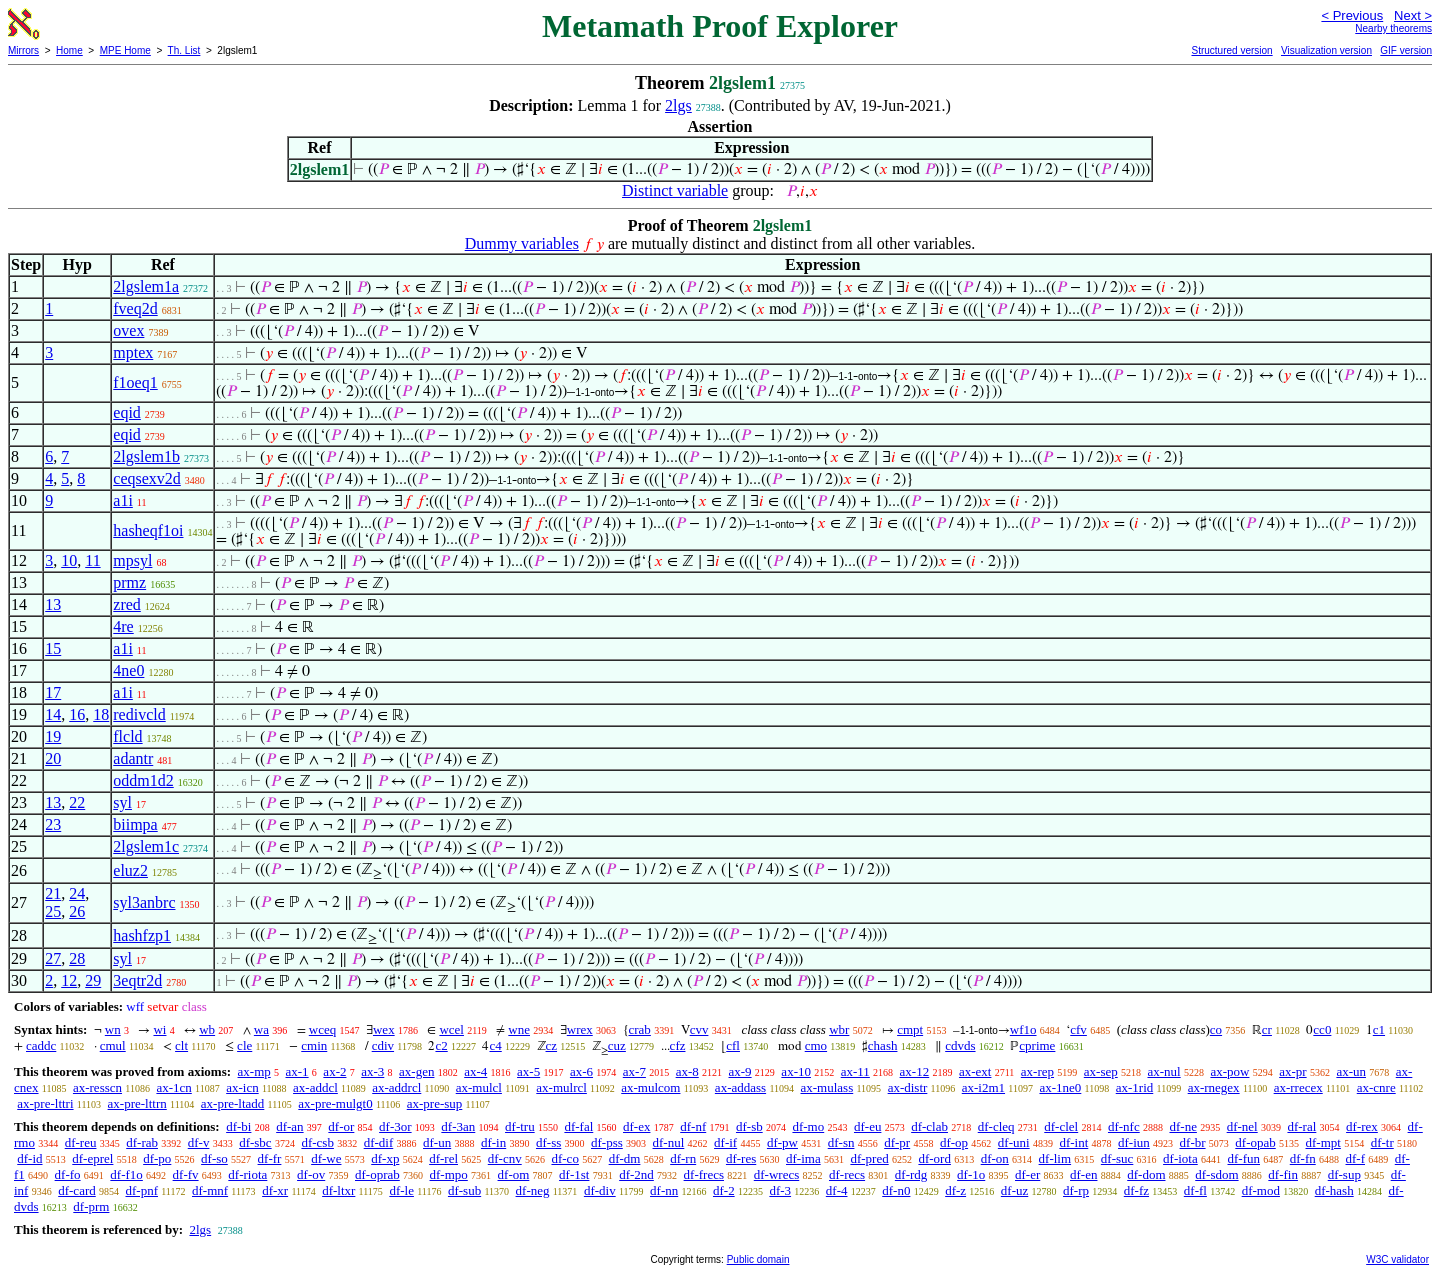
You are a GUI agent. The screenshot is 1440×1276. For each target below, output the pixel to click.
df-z (955, 1190)
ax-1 (297, 1071)
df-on (995, 1158)
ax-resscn (97, 1087)
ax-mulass (827, 1087)
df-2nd (636, 1174)
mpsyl (132, 560)
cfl (733, 1045)
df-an (289, 1126)
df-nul (669, 1142)
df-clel (1061, 1126)
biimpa (135, 824)
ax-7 (634, 1071)
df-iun (1134, 1142)
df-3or (395, 1126)
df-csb (317, 1142)
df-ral (1301, 1126)
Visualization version (1326, 50)
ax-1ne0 (1060, 1087)
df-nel (1242, 1126)
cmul (113, 1045)
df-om (514, 1174)
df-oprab (377, 1174)
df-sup (1344, 1174)
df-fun (1244, 1158)
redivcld (139, 714)
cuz (617, 1045)
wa (261, 1029)
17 (53, 692)
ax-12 (915, 1071)
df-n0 (896, 1190)
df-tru (520, 1126)
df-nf (693, 1126)
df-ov (311, 1174)
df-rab (142, 1142)
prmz (129, 582)
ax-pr (1292, 1071)
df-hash (1334, 1190)
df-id (29, 1158)
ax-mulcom (650, 1087)
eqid (127, 412)
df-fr (270, 1158)
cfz (678, 1045)
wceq (322, 1029)
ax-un (1351, 1071)
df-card (77, 1190)
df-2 (724, 1190)
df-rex (1362, 1126)
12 (69, 980)
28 (77, 958)
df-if (725, 1142)
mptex (133, 352)
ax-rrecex (1298, 1087)
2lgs (678, 105)
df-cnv (505, 1158)
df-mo (808, 1126)
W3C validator (1397, 1259)
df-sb (749, 1126)
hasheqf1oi (148, 530)
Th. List (184, 50)
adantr (133, 758)
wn (113, 1029)
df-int (1073, 1142)
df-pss (607, 1142)
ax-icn (242, 1087)
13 (53, 604)
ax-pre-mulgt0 (335, 1103)
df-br (1193, 1142)
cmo (816, 1045)
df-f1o (126, 1174)
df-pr (897, 1142)
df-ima (803, 1158)
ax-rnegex (1214, 1087)
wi (159, 1029)
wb (207, 1029)
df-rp (1076, 1190)
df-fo (68, 1174)
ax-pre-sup (435, 1103)
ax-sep (1101, 1071)
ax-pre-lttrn (137, 1103)
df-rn (683, 1158)
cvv (699, 1029)
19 (53, 736)
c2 (441, 1045)
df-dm (625, 1158)
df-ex (636, 1126)
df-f (1356, 1158)
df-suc (1117, 1158)
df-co (564, 1158)
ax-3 (372, 1071)
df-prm (91, 1206)
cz (552, 1045)
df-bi (238, 1126)
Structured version (1231, 50)
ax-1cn (173, 1087)
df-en (1083, 1174)
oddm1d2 (143, 780)
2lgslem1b (146, 456)
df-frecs (704, 1174)
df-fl (1195, 1190)
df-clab (929, 1126)
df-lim (1055, 1158)
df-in (493, 1142)
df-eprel (92, 1158)
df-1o (971, 1174)
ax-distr (908, 1087)
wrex (580, 1029)
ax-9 (740, 1071)
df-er (1027, 1174)
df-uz (1014, 1190)
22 (77, 802)
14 (53, 714)
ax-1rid (1135, 1087)
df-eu (867, 1126)
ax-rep (1037, 1071)
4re (123, 626)
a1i (123, 500)
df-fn (1303, 1158)
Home (69, 50)
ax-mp (254, 1071)
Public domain (758, 1259)
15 (53, 648)
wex (384, 1029)
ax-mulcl (479, 1087)
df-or (341, 1126)
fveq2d (135, 308)
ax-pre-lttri (45, 1103)
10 (69, 560)
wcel (451, 1029)
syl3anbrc (144, 902)
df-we (326, 1158)
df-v (199, 1142)
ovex (128, 330)
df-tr (1382, 1142)
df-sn (841, 1142)
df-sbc (255, 1142)
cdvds (960, 1045)
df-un (437, 1142)
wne (519, 1029)
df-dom (1146, 1174)
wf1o (1023, 1029)
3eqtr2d (137, 980)
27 (53, 958)
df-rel (443, 1158)
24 (77, 893)
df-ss (548, 1142)
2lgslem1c (146, 846)
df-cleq (996, 1126)
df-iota (1180, 1158)
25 (53, 911)
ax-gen (416, 1071)
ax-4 (475, 1071)
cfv (1078, 1029)
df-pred (869, 1158)
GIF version (1406, 50)
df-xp (385, 1158)
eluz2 (130, 870)
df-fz (1136, 1190)
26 (77, 911)
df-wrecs (776, 1174)
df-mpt (1323, 1142)
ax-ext (975, 1071)
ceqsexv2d (147, 478)
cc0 (1322, 1029)
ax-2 (334, 1071)
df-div (600, 1190)
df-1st (574, 1174)
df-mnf (210, 1190)
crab (640, 1029)
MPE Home (125, 50)
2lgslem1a (146, 286)
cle (244, 1045)
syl (122, 802)
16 (77, 714)
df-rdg (911, 1174)
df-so (214, 1158)
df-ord (934, 1158)
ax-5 (528, 1071)
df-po (157, 1158)
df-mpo (449, 1174)
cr (1267, 1029)
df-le (401, 1190)
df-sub (464, 1190)
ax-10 (796, 1071)
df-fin (1283, 1174)
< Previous (1352, 15)
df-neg (533, 1190)
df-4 (837, 1190)
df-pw (782, 1142)
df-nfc (1124, 1126)
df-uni (1014, 1142)
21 (53, 893)
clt (181, 1045)
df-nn (664, 1190)
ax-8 (687, 1071)
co (1216, 1029)
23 (53, 824)
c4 (495, 1045)
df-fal (578, 1126)
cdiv (383, 1045)
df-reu (81, 1142)
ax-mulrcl (561, 1087)
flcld (127, 736)
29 (93, 980)
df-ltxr (338, 1190)
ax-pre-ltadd (233, 1103)
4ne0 (128, 670)
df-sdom (1216, 1174)
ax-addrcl (396, 1087)
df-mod (1261, 1190)
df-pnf (141, 1190)
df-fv (186, 1174)
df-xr (275, 1190)
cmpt (910, 1029)
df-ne (1182, 1126)
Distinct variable (675, 190)
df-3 (780, 1190)
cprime (1037, 1045)
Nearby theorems (1393, 28)
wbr (839, 1029)
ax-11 (855, 1071)
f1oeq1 (135, 382)
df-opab (1255, 1142)
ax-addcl (315, 1087)
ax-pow (1229, 1071)
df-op (954, 1142)
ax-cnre (1376, 1087)
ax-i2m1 (983, 1087)
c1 (1379, 1029)
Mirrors (23, 50)
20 (53, 758)
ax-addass (740, 1087)
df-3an (458, 1126)
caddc (41, 1045)
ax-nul (1163, 1071)
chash (883, 1045)
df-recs (847, 1174)
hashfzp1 (142, 935)
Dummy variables (522, 243)
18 (101, 714)
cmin (314, 1045)
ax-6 (581, 1071)
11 (92, 560)
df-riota (247, 1174)
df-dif (379, 1142)
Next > (1413, 15)
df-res (741, 1158)
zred (127, 604)
